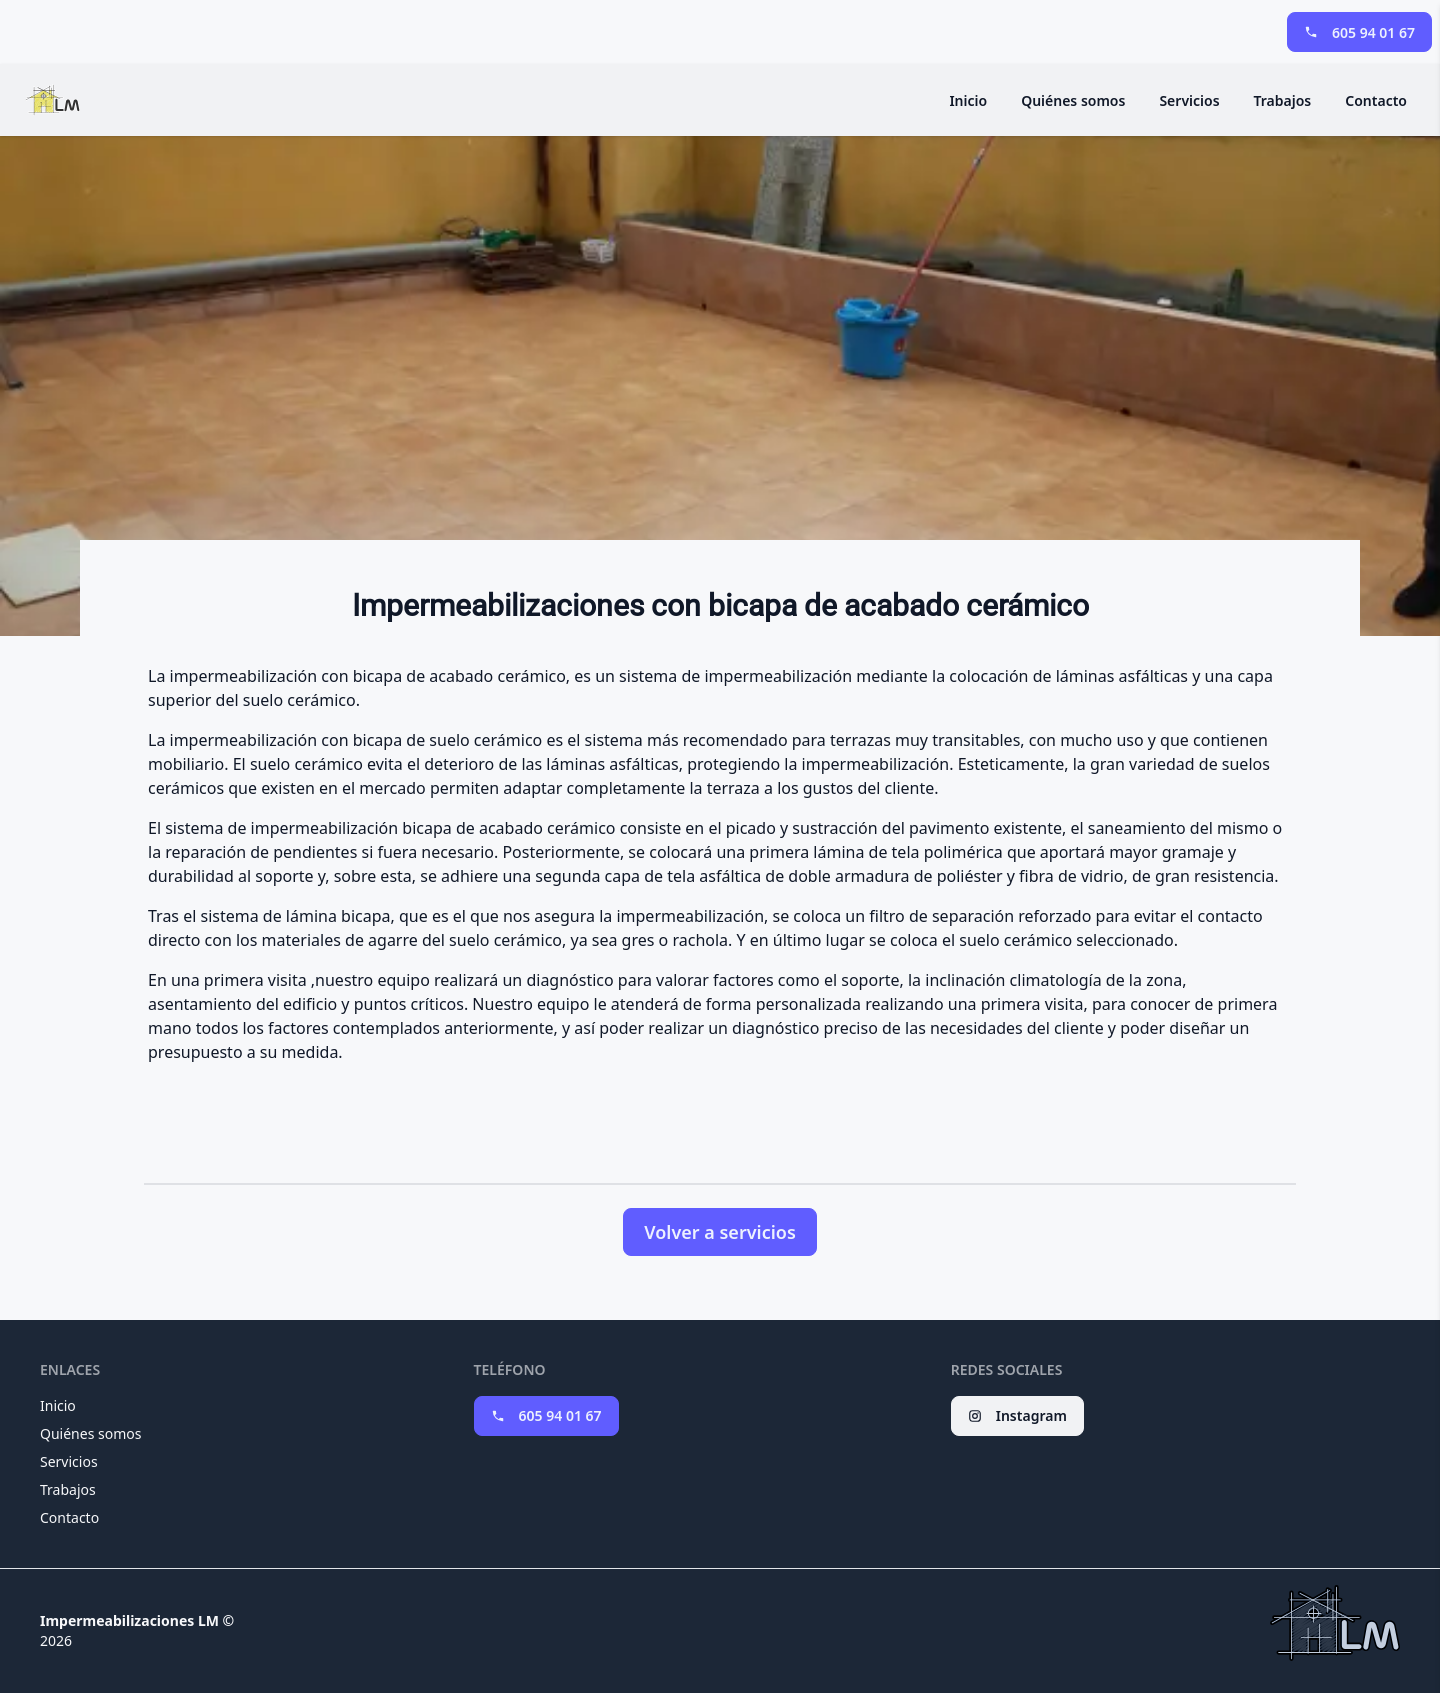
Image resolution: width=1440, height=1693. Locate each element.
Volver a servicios (720, 1232)
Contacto (1376, 100)
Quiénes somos (1073, 100)
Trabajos (1283, 100)
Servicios (1189, 100)
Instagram (1017, 1415)
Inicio (968, 100)
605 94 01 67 (1359, 32)
